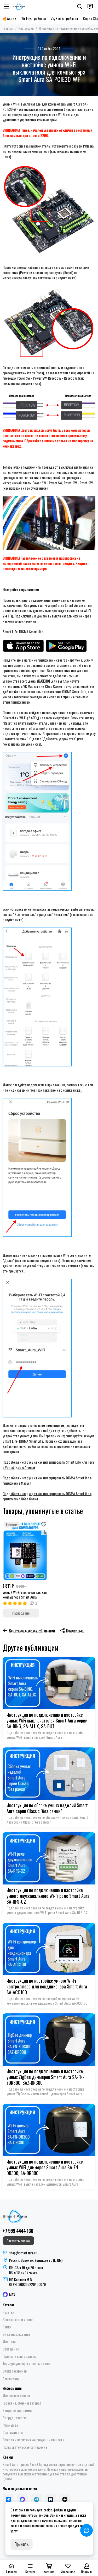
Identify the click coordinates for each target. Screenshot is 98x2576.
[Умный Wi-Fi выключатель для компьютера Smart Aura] (25, 1550)
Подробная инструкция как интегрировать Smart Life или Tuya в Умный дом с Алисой (48, 1464)
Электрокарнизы (15, 2371)
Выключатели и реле (18, 2319)
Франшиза (10, 2425)
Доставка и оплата (16, 2395)
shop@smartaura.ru (23, 2252)
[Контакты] (90, 6)
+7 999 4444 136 (18, 2231)
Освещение (11, 2349)
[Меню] (6, 6)
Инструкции (26, 28)
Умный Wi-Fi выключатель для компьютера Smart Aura (25, 1594)
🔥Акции (9, 18)
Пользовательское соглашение (25, 2447)
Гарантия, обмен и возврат (22, 2403)
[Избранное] (44, 1524)
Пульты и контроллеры (20, 2356)
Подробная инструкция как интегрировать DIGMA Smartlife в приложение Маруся (47, 1480)
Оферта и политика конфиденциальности (33, 2439)
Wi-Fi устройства (33, 18)
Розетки (8, 2312)
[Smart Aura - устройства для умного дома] (19, 6)
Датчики (9, 2341)
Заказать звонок (18, 2240)
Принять (21, 2544)
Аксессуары (11, 2378)
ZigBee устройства (64, 18)
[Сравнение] (44, 1532)
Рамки (7, 2326)
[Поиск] (79, 6)
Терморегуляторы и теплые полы (26, 2363)
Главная (8, 28)
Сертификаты (13, 2432)
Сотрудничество (15, 2417)
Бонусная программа (17, 2410)
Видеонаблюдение (16, 2334)
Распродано (21, 1613)
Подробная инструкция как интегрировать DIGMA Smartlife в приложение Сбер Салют (47, 1496)
